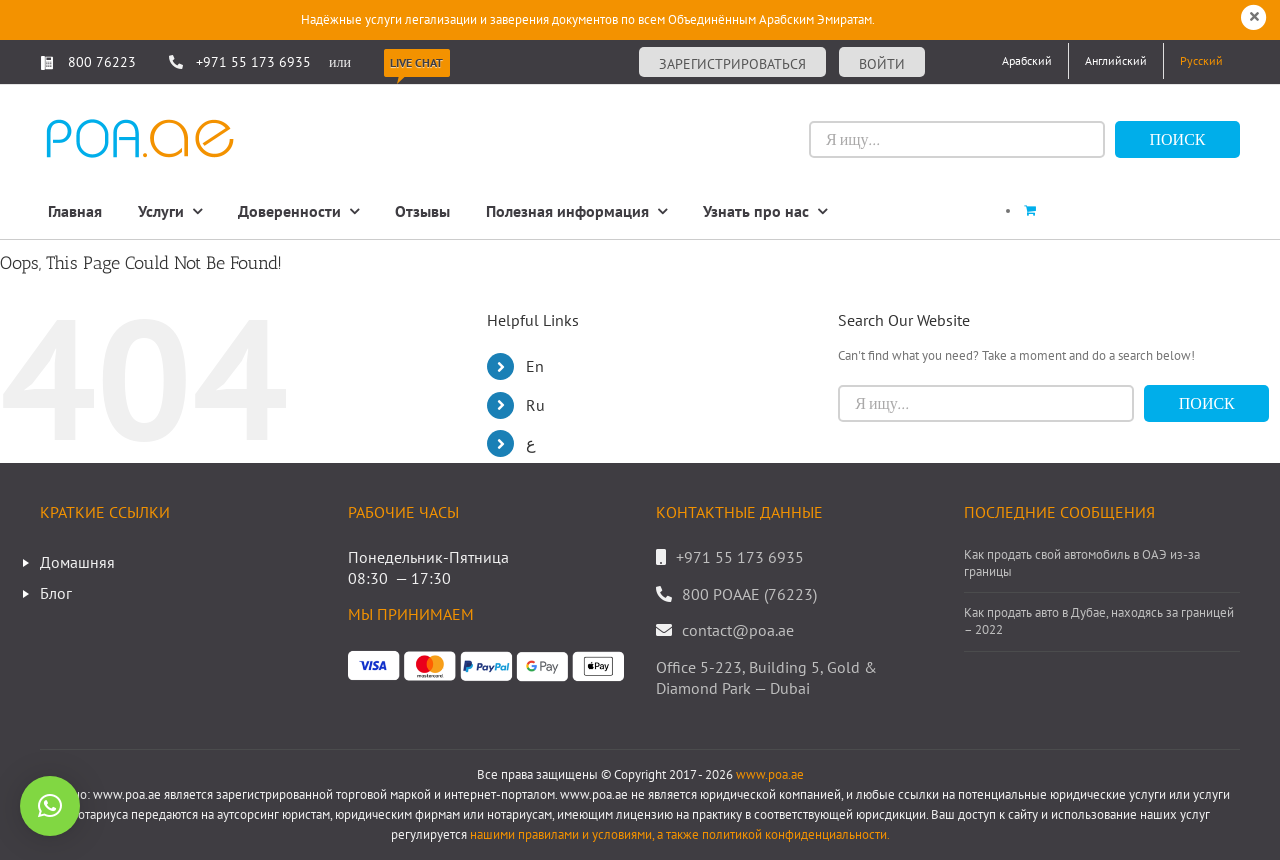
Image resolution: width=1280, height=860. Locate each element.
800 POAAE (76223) (749, 594)
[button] (50, 806)
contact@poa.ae (738, 630)
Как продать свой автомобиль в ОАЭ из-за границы (1082, 563)
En (535, 366)
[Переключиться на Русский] (1201, 61)
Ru (535, 405)
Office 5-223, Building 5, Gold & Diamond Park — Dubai (766, 677)
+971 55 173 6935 (253, 62)
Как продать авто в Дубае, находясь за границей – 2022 (1099, 621)
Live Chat (416, 62)
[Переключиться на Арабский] (1027, 61)
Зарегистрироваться (732, 64)
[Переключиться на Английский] (1116, 61)
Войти (882, 64)
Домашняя (77, 562)
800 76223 (88, 62)
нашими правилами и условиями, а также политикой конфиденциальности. (680, 834)
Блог (56, 593)
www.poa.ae (770, 774)
